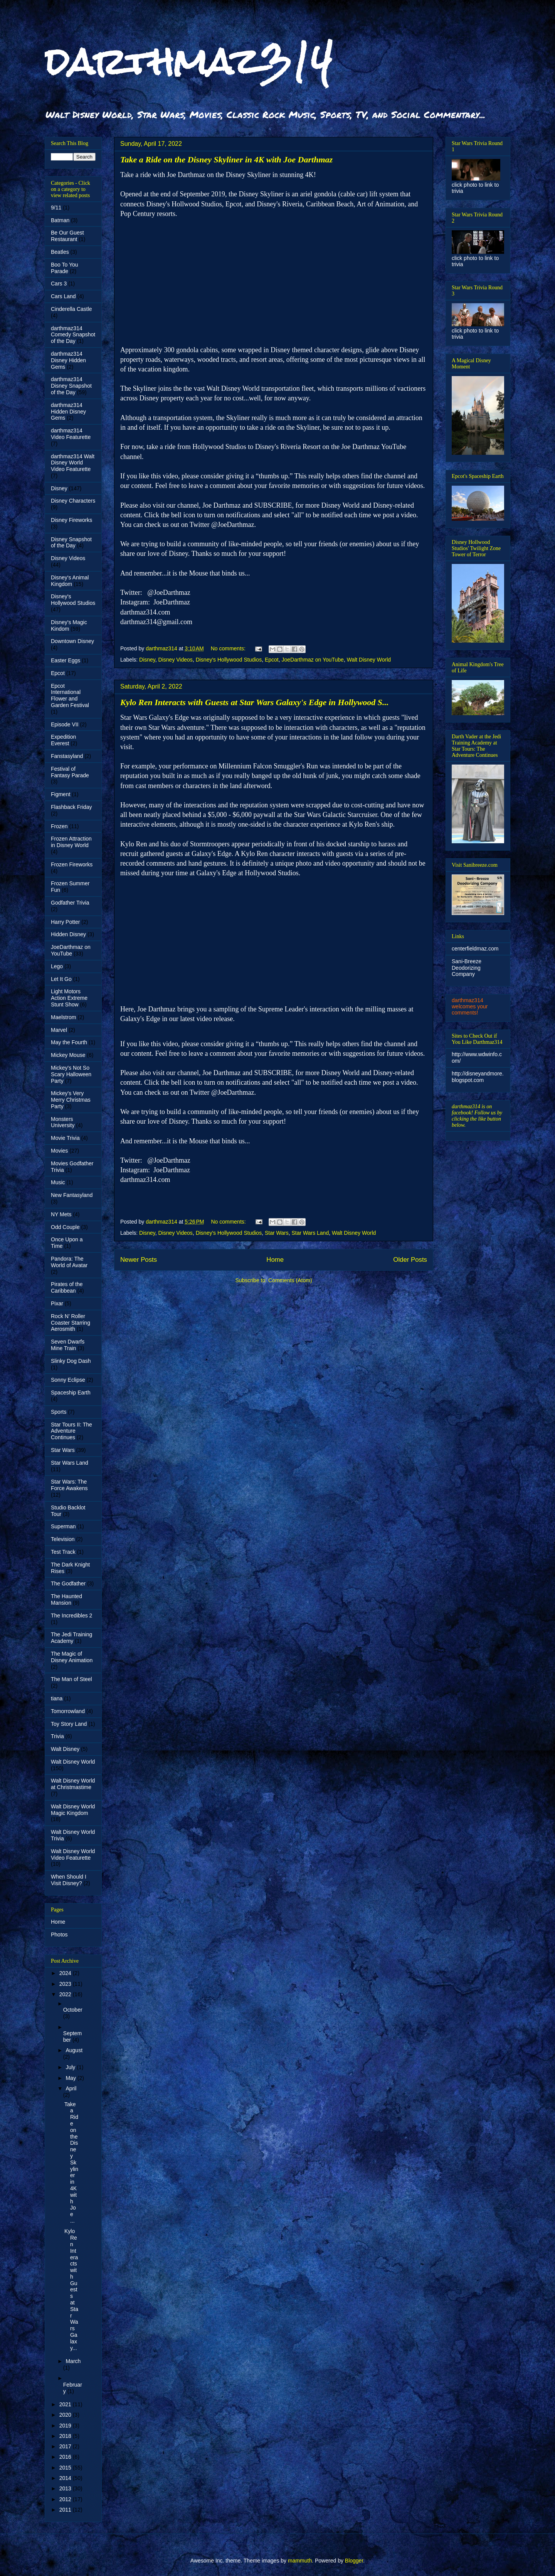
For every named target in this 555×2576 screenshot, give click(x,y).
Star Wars (277, 1233)
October (72, 2010)
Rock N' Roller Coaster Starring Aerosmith (70, 1322)
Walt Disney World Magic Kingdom (73, 1809)
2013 (66, 2488)
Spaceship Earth (71, 1392)
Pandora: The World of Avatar (69, 1262)
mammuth (300, 2560)
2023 (66, 1984)
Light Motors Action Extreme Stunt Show (69, 998)
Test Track (63, 1552)
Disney (147, 660)
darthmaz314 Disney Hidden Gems (68, 360)
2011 (66, 2510)
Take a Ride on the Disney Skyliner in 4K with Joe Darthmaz (226, 159)
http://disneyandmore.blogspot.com (478, 1076)
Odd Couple (65, 1227)
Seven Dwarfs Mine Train (67, 1345)
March (73, 2361)
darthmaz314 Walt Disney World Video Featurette (72, 463)
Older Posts (410, 1259)
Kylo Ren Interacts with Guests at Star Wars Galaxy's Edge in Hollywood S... (254, 702)
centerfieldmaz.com (475, 948)
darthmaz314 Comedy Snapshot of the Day (73, 334)
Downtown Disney (72, 641)
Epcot (272, 660)
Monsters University (62, 1122)
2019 (66, 2425)
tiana (56, 1698)
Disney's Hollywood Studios (229, 660)
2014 (66, 2478)
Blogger (354, 2560)
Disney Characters (73, 501)
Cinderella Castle (71, 309)
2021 (66, 2404)
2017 (66, 2446)
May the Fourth (69, 1042)
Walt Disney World (369, 660)
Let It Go (61, 979)
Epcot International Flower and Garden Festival (70, 695)
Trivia (57, 1736)
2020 (66, 2415)
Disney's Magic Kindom (69, 625)
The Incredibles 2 (71, 1615)
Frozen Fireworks (71, 864)
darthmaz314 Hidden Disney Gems (68, 411)
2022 (66, 1994)
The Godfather (68, 1583)
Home (275, 1259)
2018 (66, 2436)
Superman (63, 1526)
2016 (66, 2457)
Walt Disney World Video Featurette (73, 1854)
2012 (66, 2499)
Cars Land (63, 296)
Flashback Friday (71, 807)
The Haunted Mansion (66, 1599)
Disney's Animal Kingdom (70, 580)
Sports (58, 1412)
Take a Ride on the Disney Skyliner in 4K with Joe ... (71, 2162)
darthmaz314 (189, 61)
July (71, 2067)
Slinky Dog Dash (71, 1361)
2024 (66, 1973)
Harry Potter (65, 922)
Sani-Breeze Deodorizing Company (466, 967)
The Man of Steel (71, 1679)
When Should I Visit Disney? (68, 1880)
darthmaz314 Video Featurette (71, 433)
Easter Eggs (65, 660)
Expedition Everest (63, 740)
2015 (66, 2468)
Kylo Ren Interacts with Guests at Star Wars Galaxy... (71, 2289)
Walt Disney (65, 1749)
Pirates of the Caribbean (67, 1287)
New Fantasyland (71, 1195)
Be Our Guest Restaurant (67, 236)
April (71, 2088)
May (71, 2078)
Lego (57, 966)
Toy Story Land (69, 1724)
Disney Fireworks (71, 520)
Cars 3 (59, 283)
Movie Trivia (65, 1138)
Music (58, 1182)
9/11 (56, 207)
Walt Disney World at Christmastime (73, 1784)
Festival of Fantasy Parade (70, 772)
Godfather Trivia (70, 903)
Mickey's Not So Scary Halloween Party (71, 1074)
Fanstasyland (67, 756)
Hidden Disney (68, 934)
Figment (61, 794)
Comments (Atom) (290, 1280)
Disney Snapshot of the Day (71, 542)
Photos (59, 1934)
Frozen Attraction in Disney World (71, 842)
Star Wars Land (310, 1233)
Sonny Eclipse (68, 1380)
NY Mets (61, 1214)
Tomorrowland (68, 1711)
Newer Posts (138, 1259)
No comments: (229, 648)
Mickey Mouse (68, 1055)
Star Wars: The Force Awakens (69, 1485)
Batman (60, 220)
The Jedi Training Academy (71, 1637)
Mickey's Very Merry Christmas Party (71, 1099)
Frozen (59, 826)
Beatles (60, 252)
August (74, 2050)
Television (62, 1539)
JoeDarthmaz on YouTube (313, 660)
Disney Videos (175, 660)
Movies (59, 1151)
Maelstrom (63, 1017)
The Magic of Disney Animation (71, 1657)
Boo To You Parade (64, 268)
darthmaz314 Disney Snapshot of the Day (71, 385)
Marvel (59, 1030)
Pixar (57, 1303)
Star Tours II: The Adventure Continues (71, 1431)
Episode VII (65, 724)
